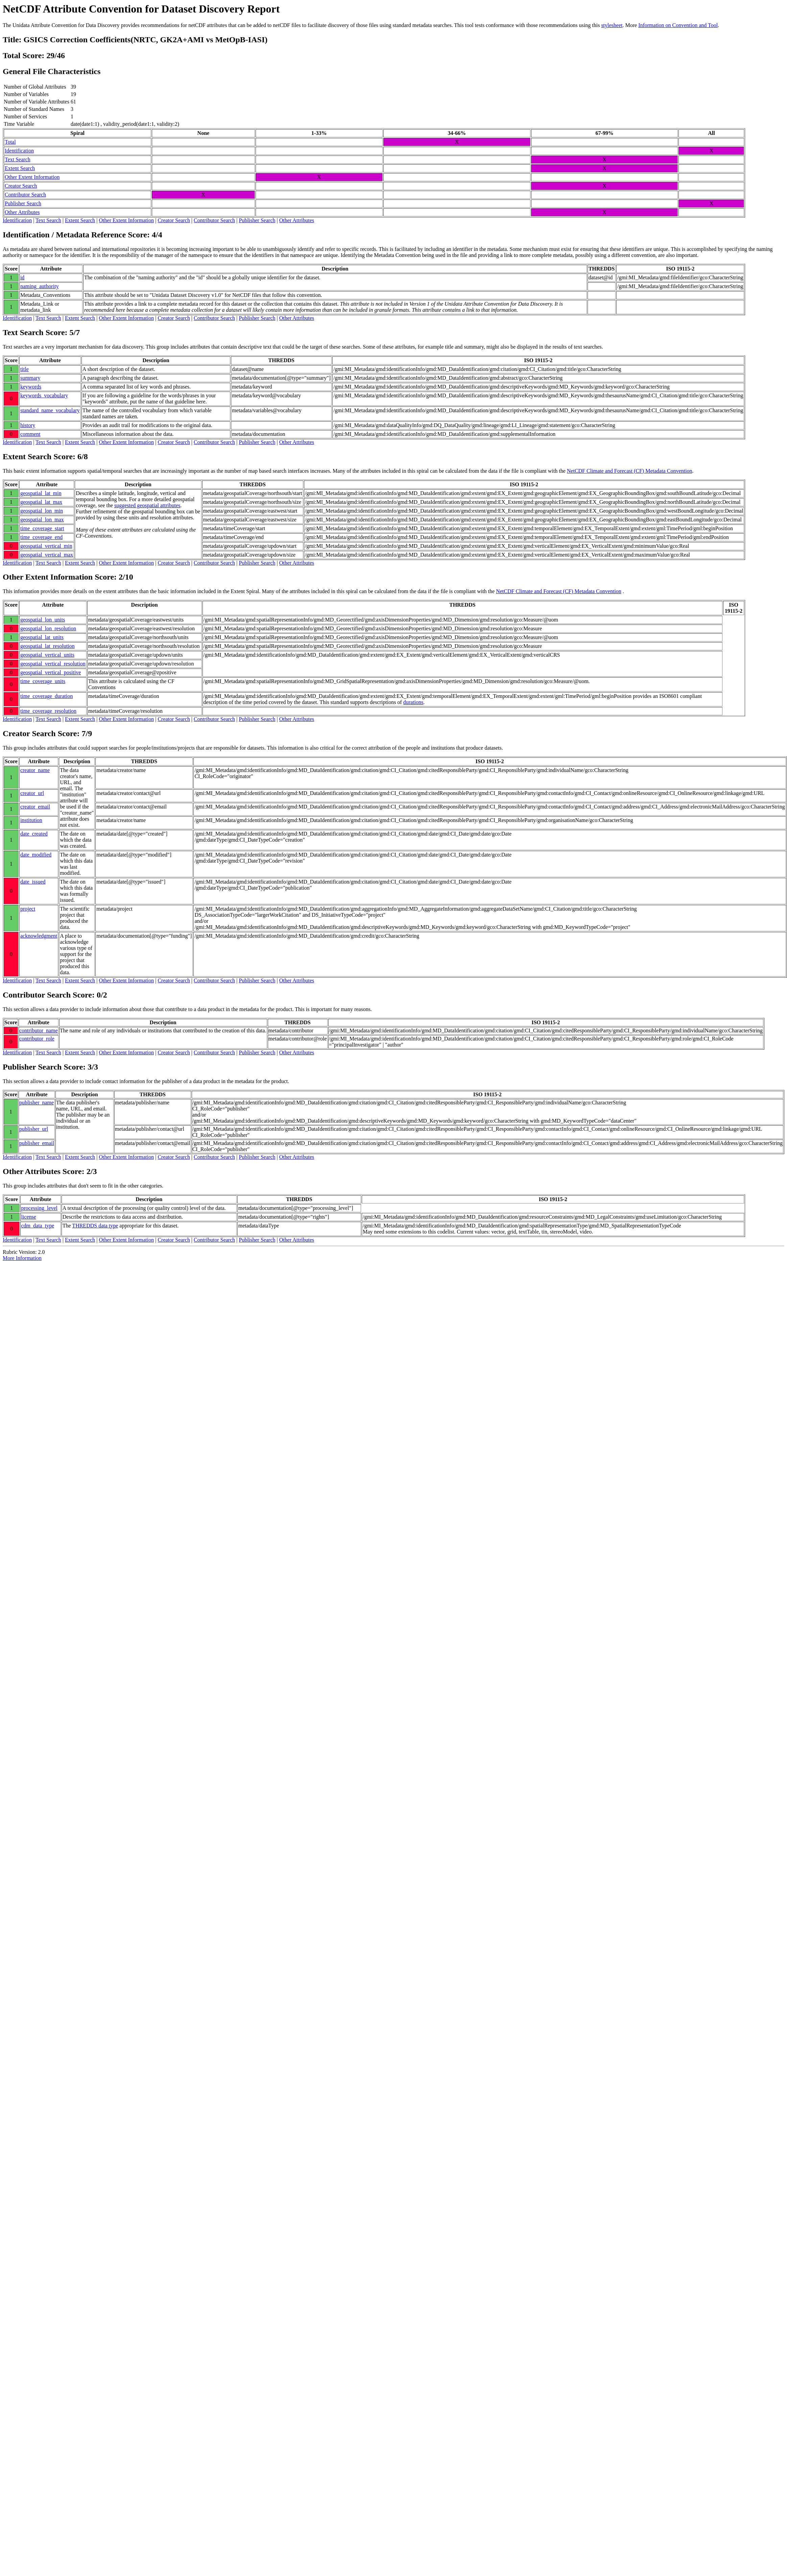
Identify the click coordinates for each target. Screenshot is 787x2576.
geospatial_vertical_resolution (53, 663)
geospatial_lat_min (41, 493)
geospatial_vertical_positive (50, 672)
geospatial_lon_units (42, 620)
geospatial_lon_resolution (48, 628)
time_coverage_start (42, 528)
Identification (19, 151)
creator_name (35, 770)
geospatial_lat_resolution (47, 646)
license (28, 1217)
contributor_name (38, 1030)
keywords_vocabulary (44, 395)
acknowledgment (38, 936)
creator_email (35, 807)
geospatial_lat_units (42, 637)
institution (31, 820)
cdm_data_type (37, 1225)
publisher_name (36, 1102)
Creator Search (21, 186)
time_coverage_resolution (48, 711)
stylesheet (611, 25)
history (27, 425)
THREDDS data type (95, 1225)
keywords (30, 387)
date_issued (33, 882)
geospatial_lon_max (42, 519)
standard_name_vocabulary (50, 410)
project (27, 909)
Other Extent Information (32, 177)
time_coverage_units (42, 681)
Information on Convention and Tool (678, 25)
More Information (22, 1258)
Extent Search (20, 168)
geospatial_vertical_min (46, 546)
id (22, 277)
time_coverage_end (41, 537)
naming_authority (39, 286)
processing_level (39, 1208)
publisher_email (36, 1143)
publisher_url (33, 1129)
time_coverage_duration (46, 696)
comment (30, 434)
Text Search (17, 159)
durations (413, 702)
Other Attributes (22, 212)
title (24, 369)
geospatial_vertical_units (47, 655)
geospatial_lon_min (41, 511)
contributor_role (36, 1038)
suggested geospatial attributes (147, 505)
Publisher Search (23, 203)
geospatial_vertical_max (46, 555)
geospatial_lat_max (41, 502)
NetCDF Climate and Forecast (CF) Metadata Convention (629, 471)
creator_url (32, 793)
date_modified (35, 855)
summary (30, 378)
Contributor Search (25, 194)
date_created (34, 834)
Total (10, 142)
